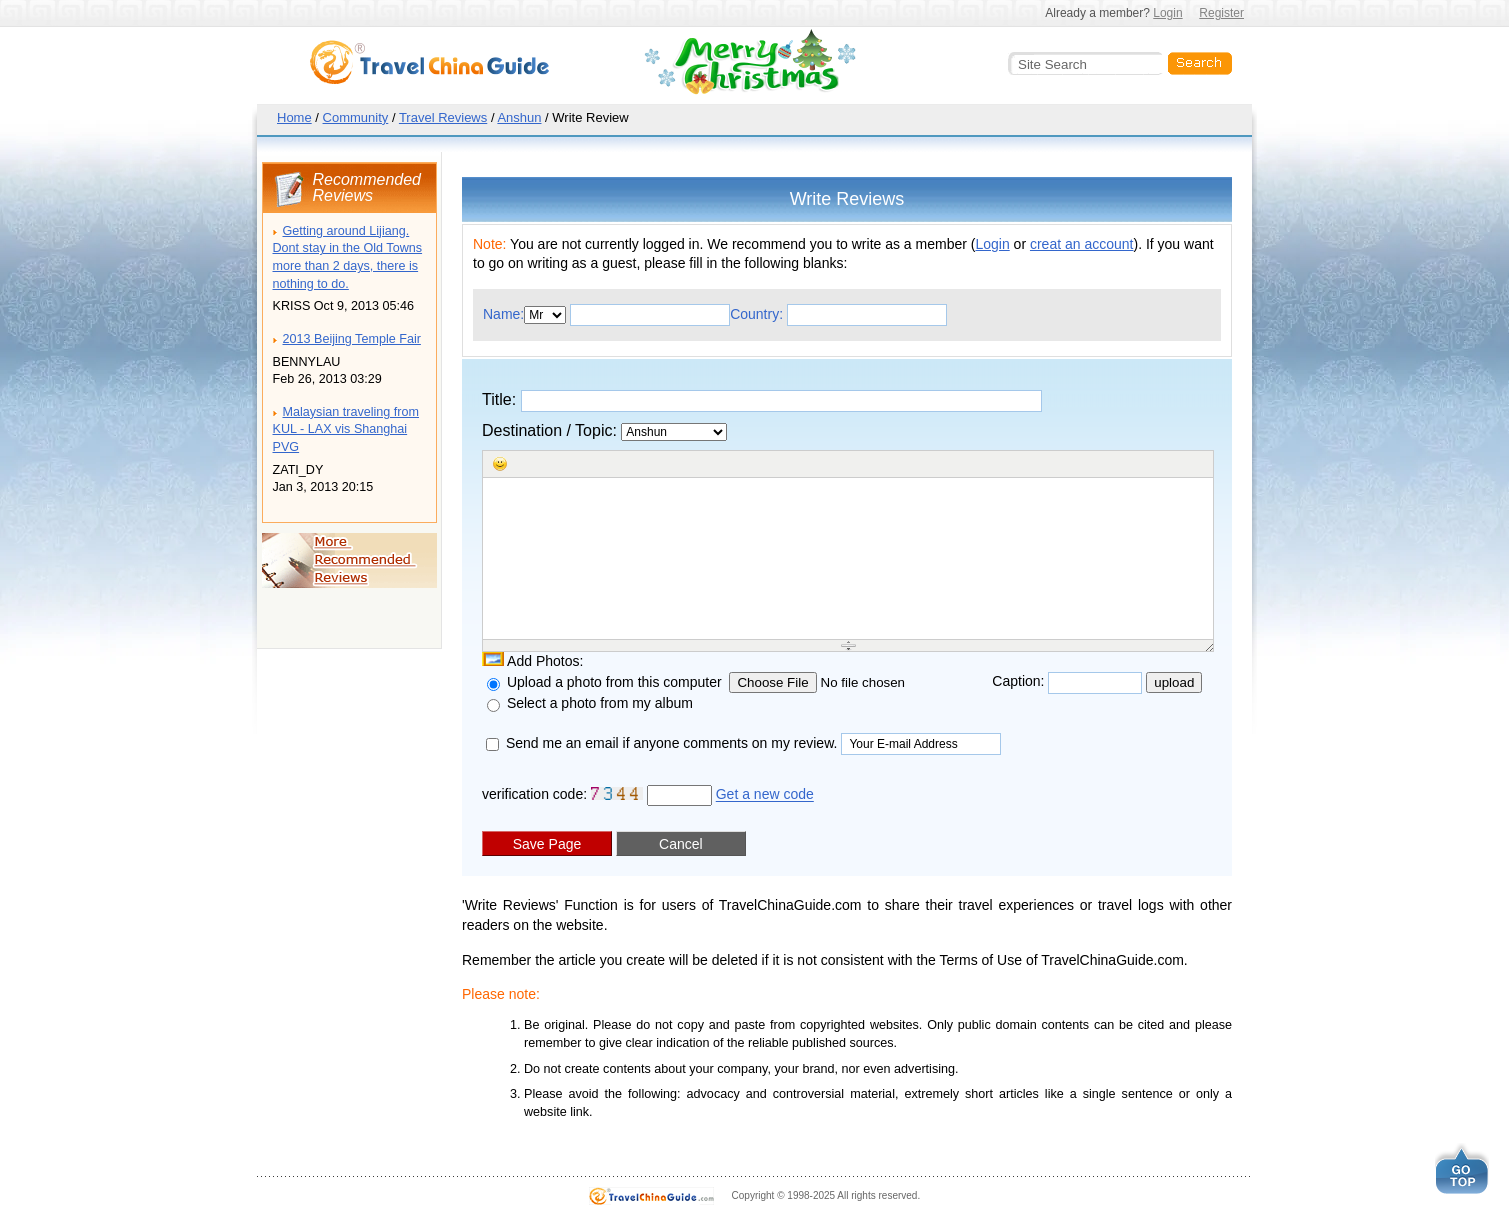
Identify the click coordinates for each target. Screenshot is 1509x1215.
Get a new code (765, 795)
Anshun (519, 117)
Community (356, 117)
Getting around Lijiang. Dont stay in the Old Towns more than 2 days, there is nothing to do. (348, 257)
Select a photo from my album (590, 703)
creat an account (1082, 244)
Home (294, 117)
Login (1167, 13)
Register (1221, 13)
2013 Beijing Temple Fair (352, 339)
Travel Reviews (443, 117)
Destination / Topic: (604, 431)
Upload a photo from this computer (608, 682)
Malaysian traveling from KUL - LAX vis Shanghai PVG (346, 429)
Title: (762, 401)
